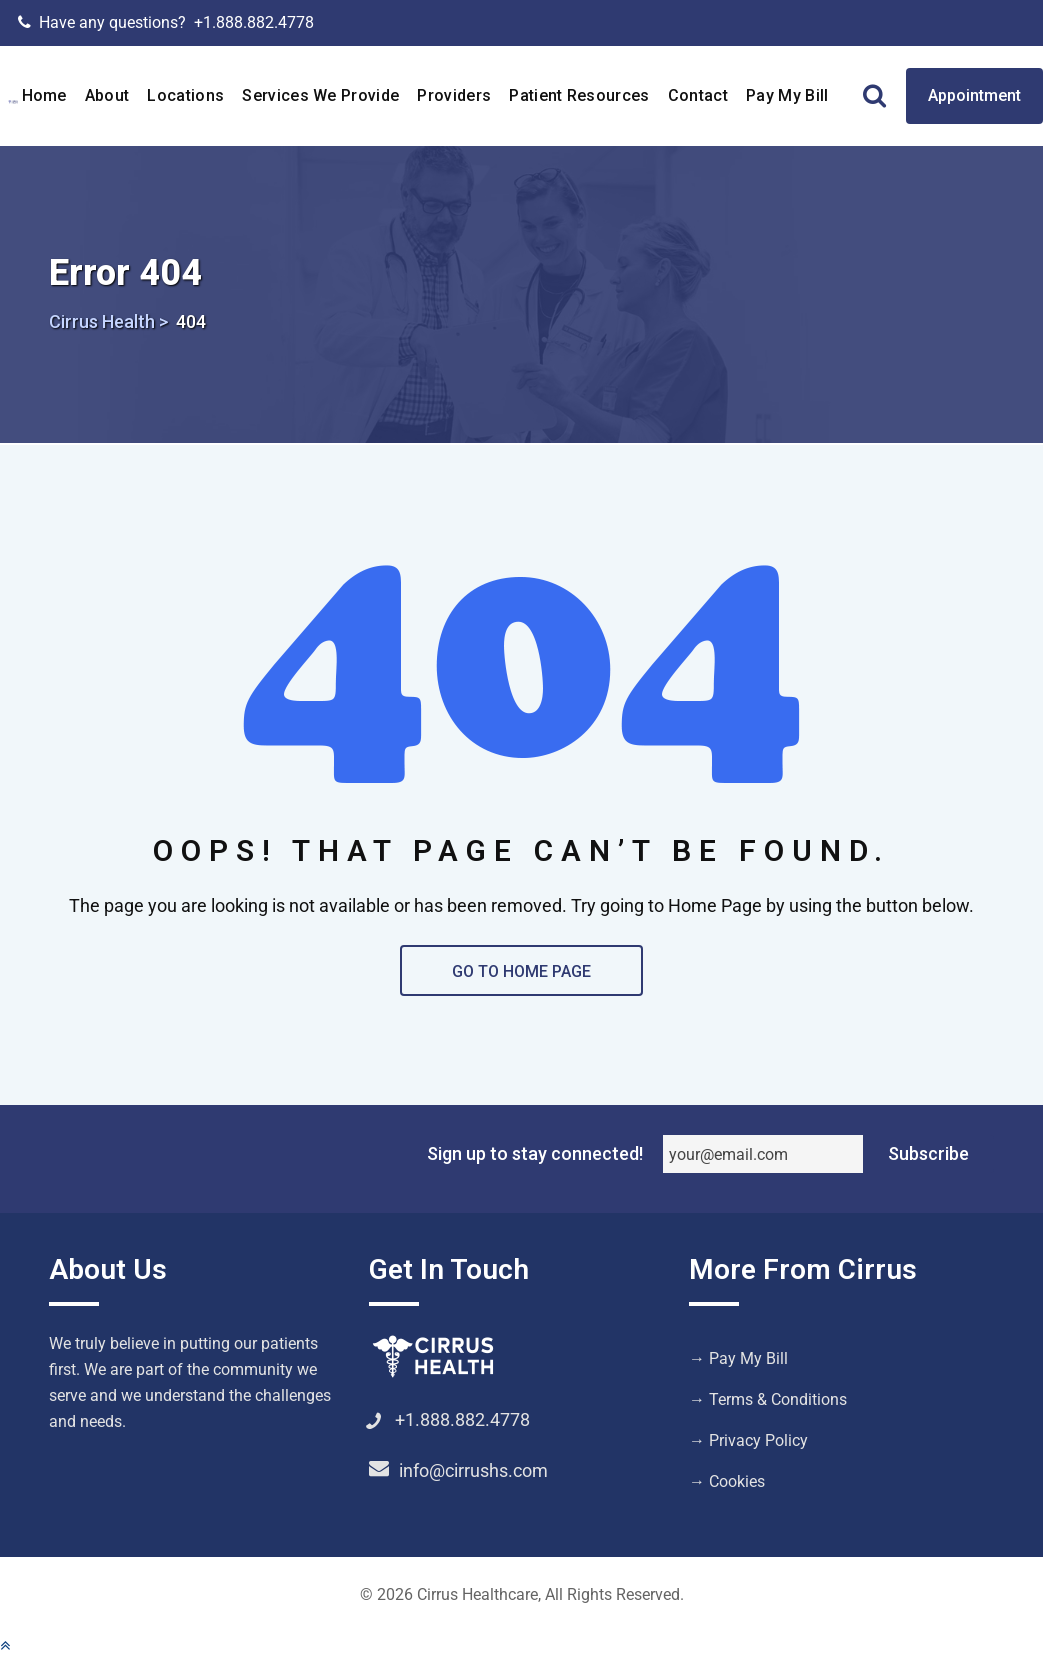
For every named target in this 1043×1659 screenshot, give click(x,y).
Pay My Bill (787, 95)
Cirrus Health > (108, 321)
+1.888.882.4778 (254, 22)
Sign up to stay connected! (535, 1153)
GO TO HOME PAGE (521, 971)
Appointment (974, 95)
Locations (185, 95)
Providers (454, 95)
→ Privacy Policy (748, 1440)
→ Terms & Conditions (768, 1399)
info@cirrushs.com (473, 1470)
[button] (5, 1645)
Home (44, 95)
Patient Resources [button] (579, 95)
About (107, 95)
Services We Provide (320, 95)
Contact (698, 95)
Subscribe (928, 1153)
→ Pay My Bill (738, 1358)
